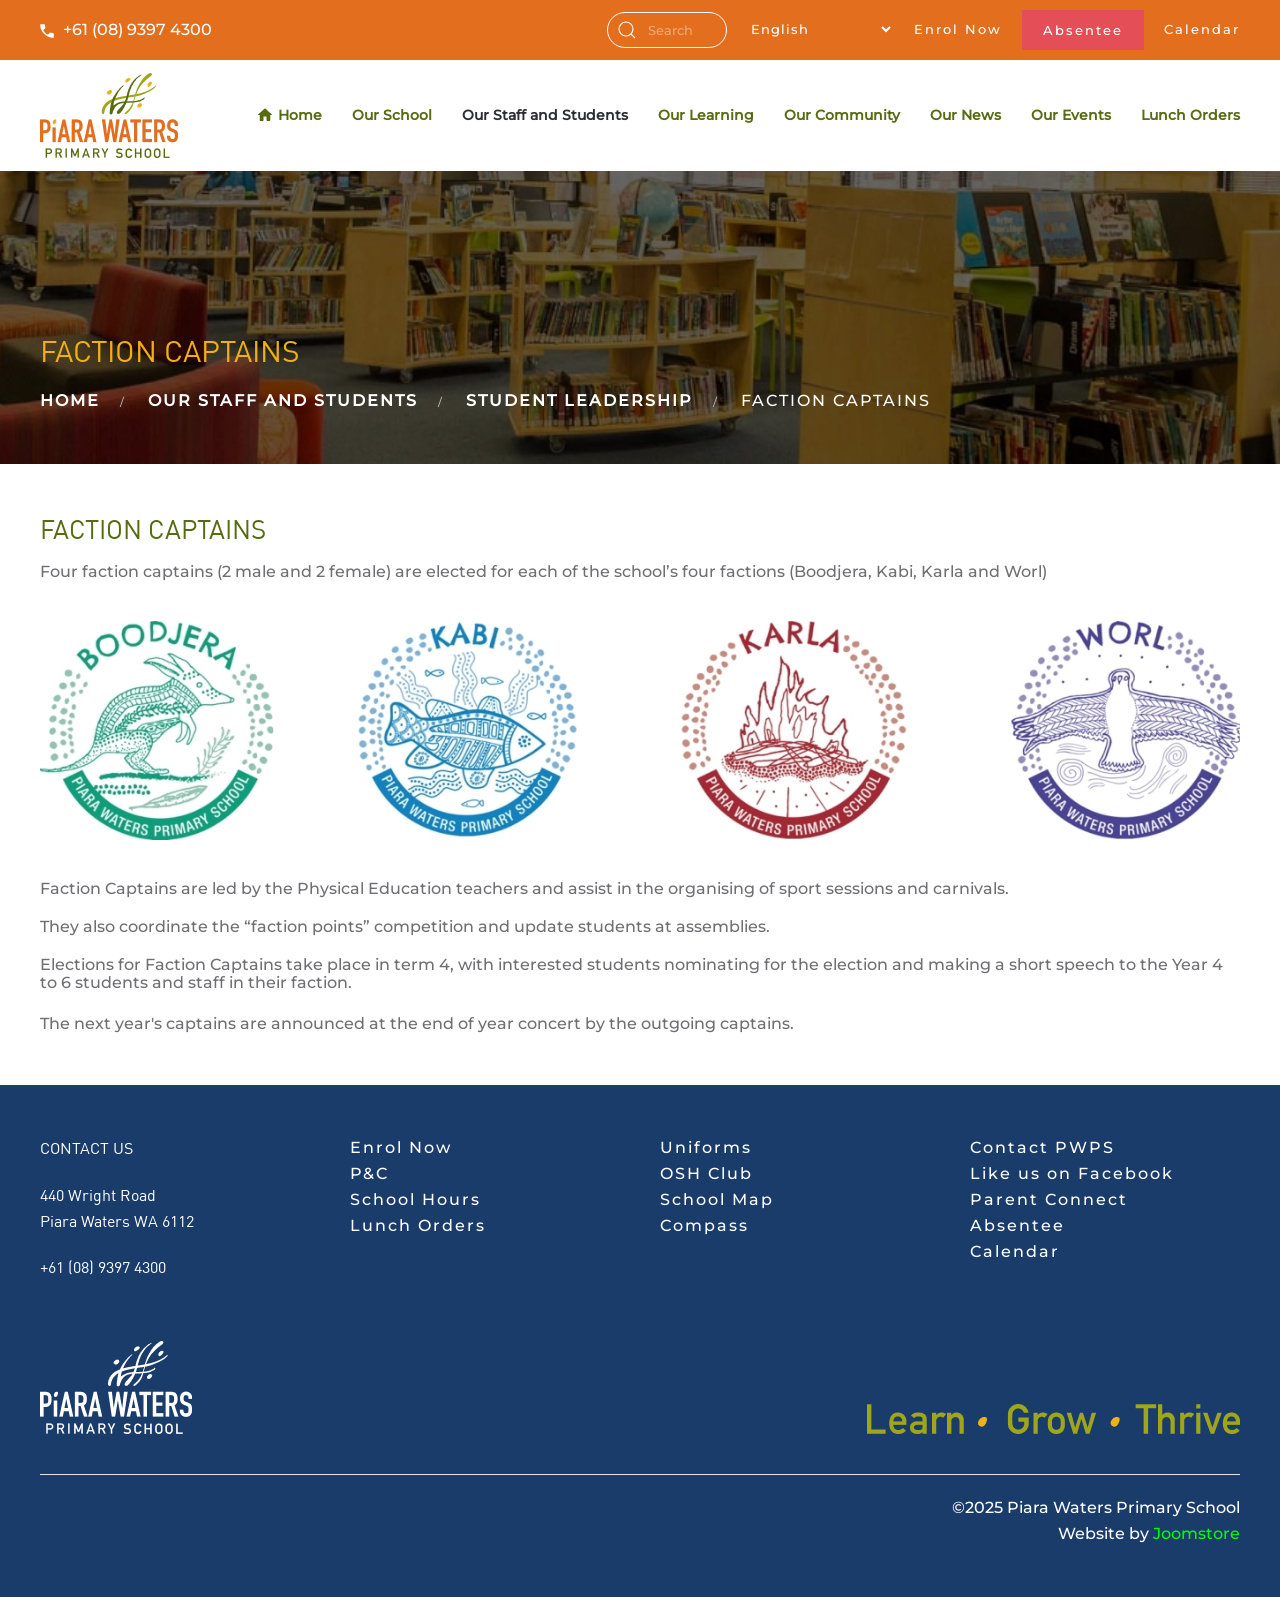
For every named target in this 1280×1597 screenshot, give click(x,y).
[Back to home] (109, 115)
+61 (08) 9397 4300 (137, 29)
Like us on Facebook (1072, 1173)
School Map (717, 1199)
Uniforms (706, 1147)
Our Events (1071, 115)
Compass (704, 1225)
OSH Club (706, 1173)
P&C (369, 1173)
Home (290, 115)
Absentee (1083, 30)
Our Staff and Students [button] (545, 115)
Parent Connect (1049, 1199)
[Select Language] (820, 29)
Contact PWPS (1042, 1147)
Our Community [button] (842, 115)
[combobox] (667, 30)
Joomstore (1196, 1533)
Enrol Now (958, 29)
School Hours (415, 1199)
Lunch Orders (1190, 115)
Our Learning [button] (706, 115)
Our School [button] (392, 115)
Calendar (1202, 29)
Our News (965, 115)
